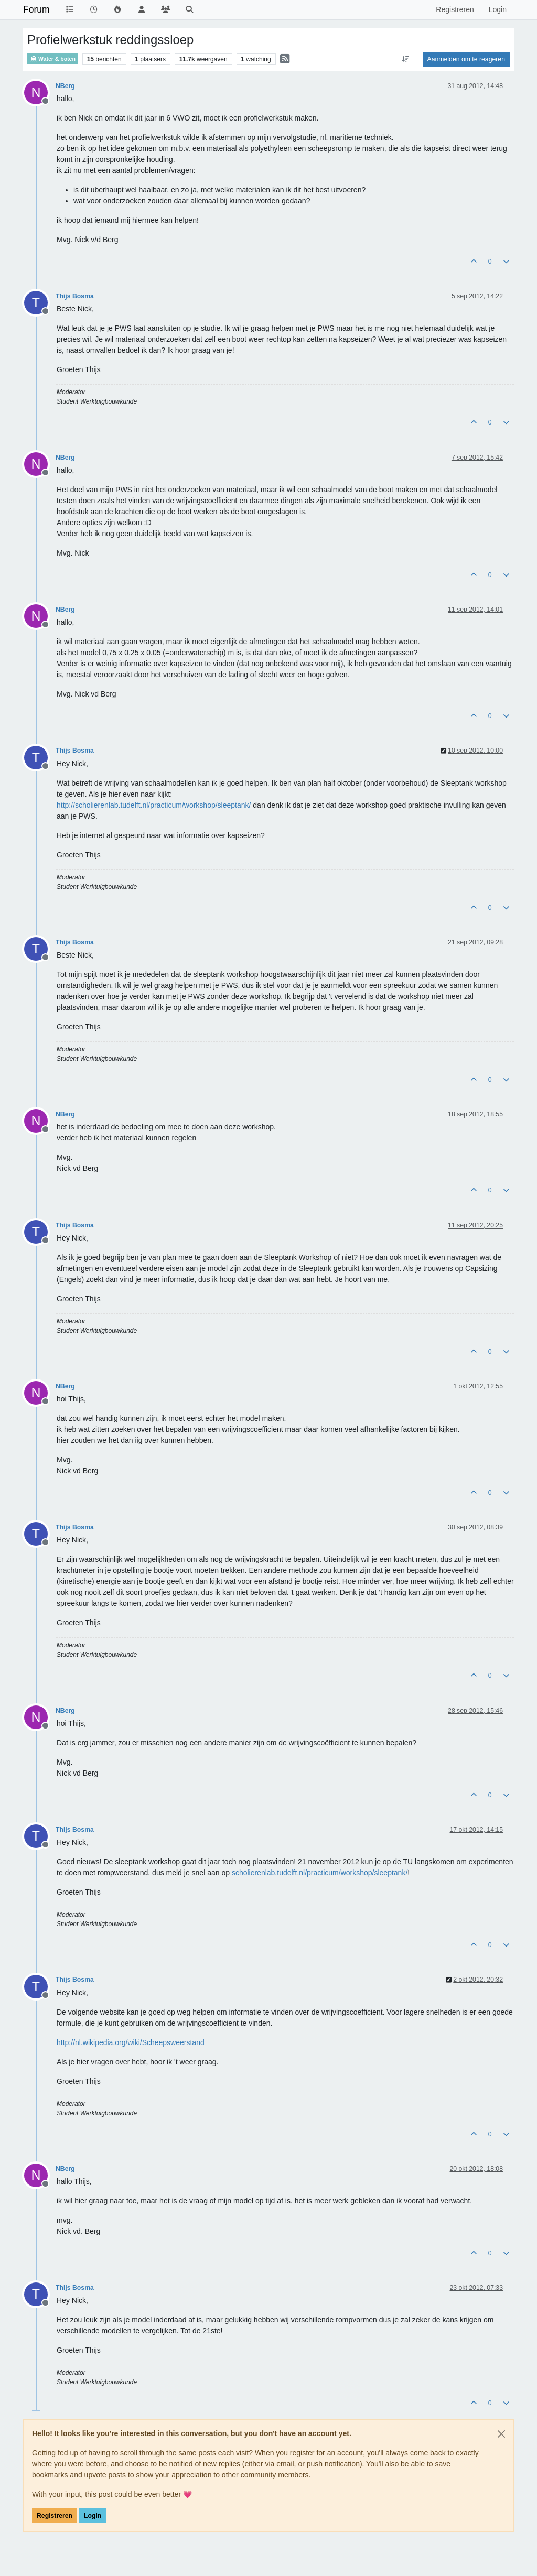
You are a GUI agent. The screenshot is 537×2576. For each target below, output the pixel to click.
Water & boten (53, 59)
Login (92, 2515)
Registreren (54, 2515)
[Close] (501, 2434)
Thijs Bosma (75, 296)
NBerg (65, 86)
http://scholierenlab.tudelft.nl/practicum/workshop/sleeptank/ (154, 805)
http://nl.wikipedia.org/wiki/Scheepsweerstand (131, 2042)
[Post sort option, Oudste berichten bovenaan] (405, 59)
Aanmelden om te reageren (466, 59)
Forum (36, 9)
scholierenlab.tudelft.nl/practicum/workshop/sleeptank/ (319, 1872)
